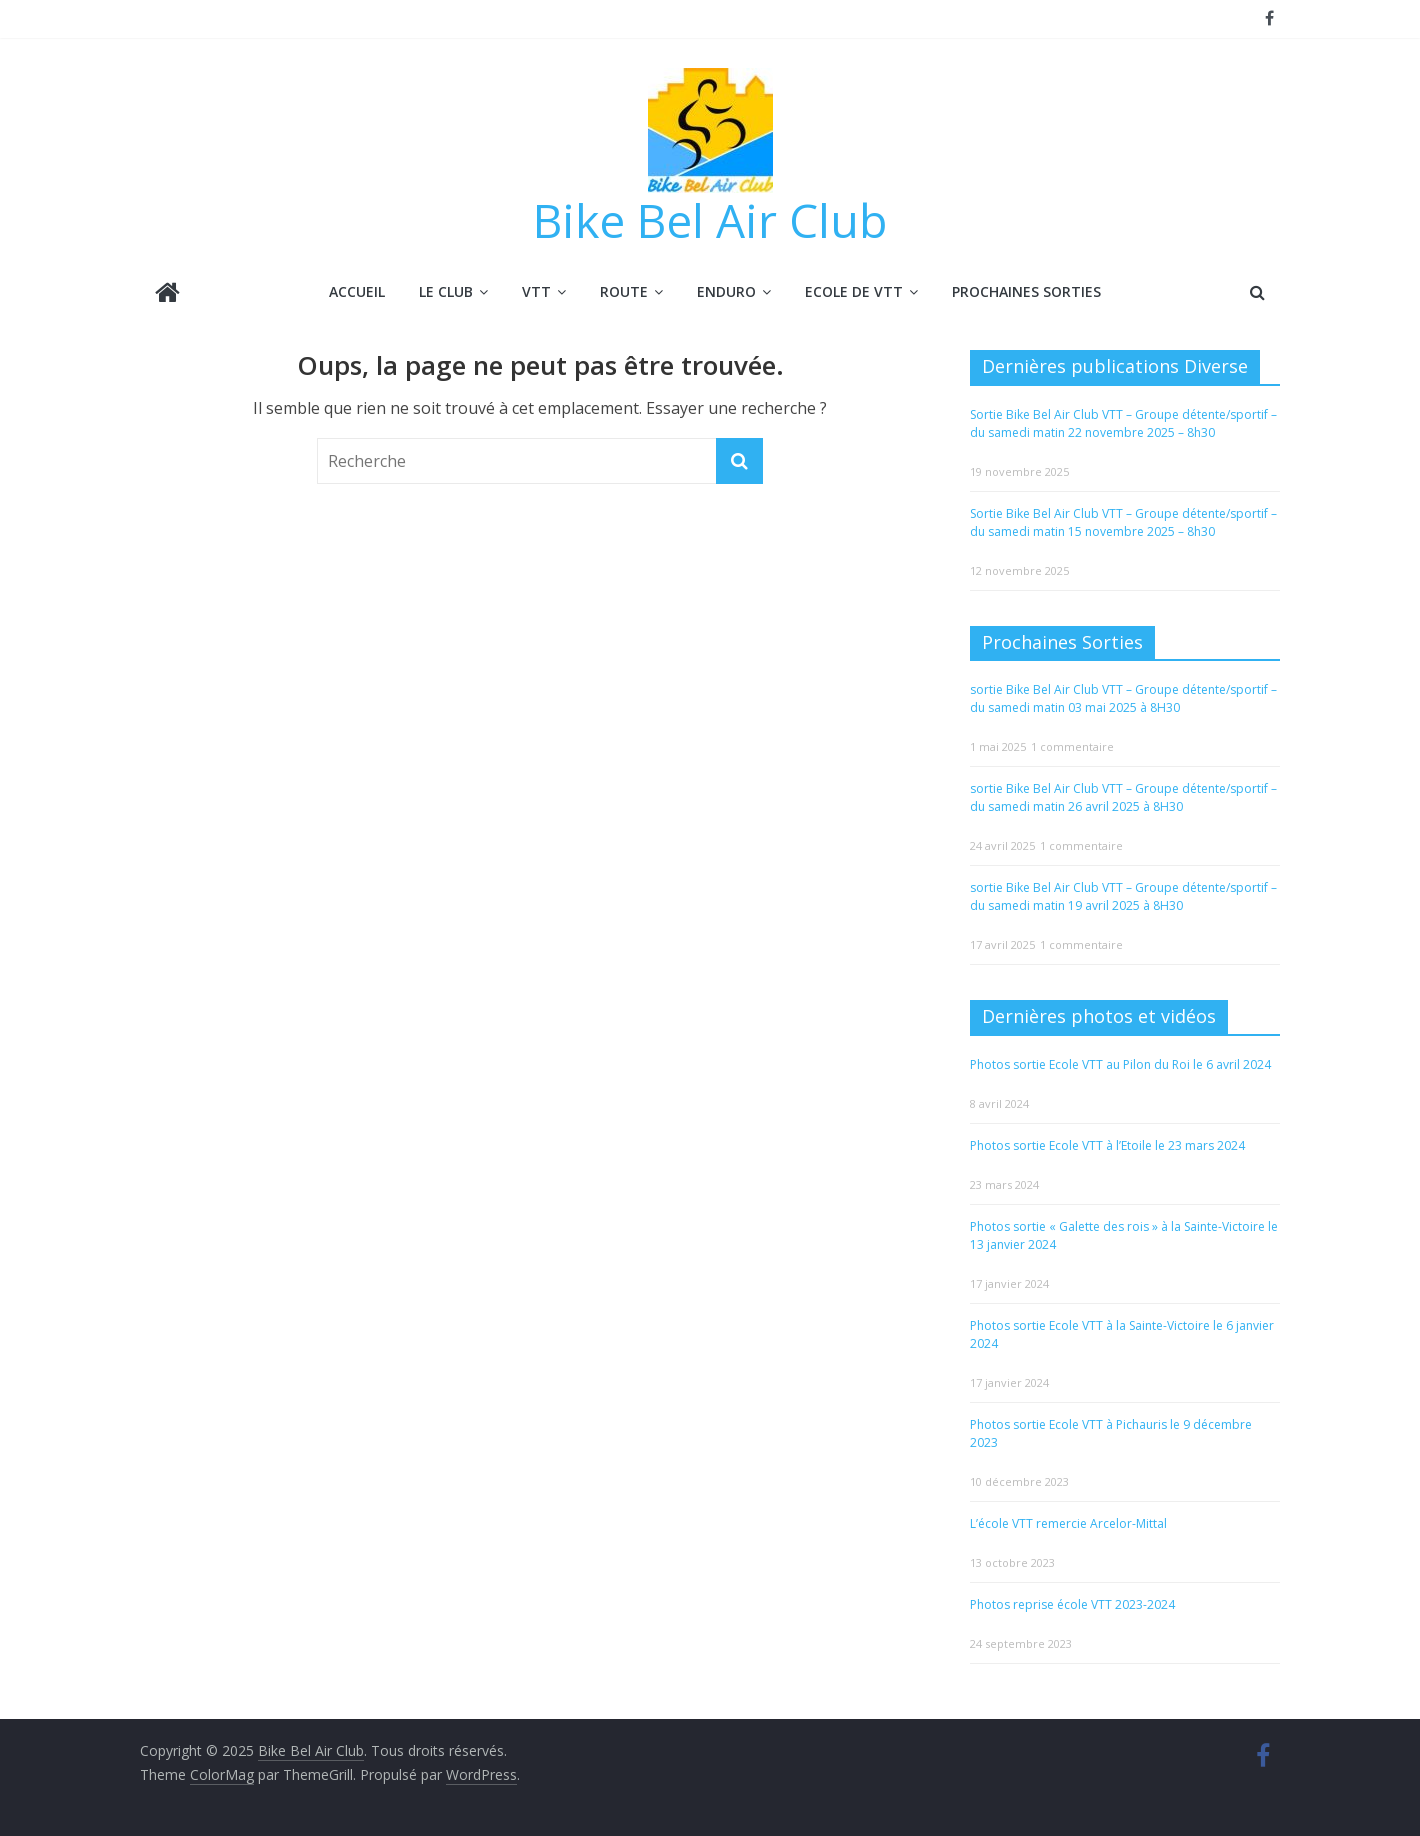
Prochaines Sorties (1026, 291)
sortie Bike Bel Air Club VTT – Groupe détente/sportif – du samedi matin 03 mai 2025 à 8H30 (1123, 698)
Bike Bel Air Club (710, 220)
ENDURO (726, 291)
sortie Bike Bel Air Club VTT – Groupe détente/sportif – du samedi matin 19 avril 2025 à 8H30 (1123, 896)
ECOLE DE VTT (854, 291)
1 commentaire (1072, 746)
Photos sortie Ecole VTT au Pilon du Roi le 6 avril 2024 (1120, 1063)
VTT (536, 291)
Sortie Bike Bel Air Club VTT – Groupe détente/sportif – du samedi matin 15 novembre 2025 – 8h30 (1123, 521)
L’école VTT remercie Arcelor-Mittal (1068, 1522)
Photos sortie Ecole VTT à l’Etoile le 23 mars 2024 (1107, 1144)
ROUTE (624, 291)
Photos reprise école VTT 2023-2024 (1072, 1603)
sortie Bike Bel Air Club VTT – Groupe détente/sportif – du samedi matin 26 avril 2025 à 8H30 (1123, 797)
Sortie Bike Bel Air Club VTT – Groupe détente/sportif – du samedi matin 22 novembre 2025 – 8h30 (1123, 422)
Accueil (357, 291)
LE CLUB (446, 291)
